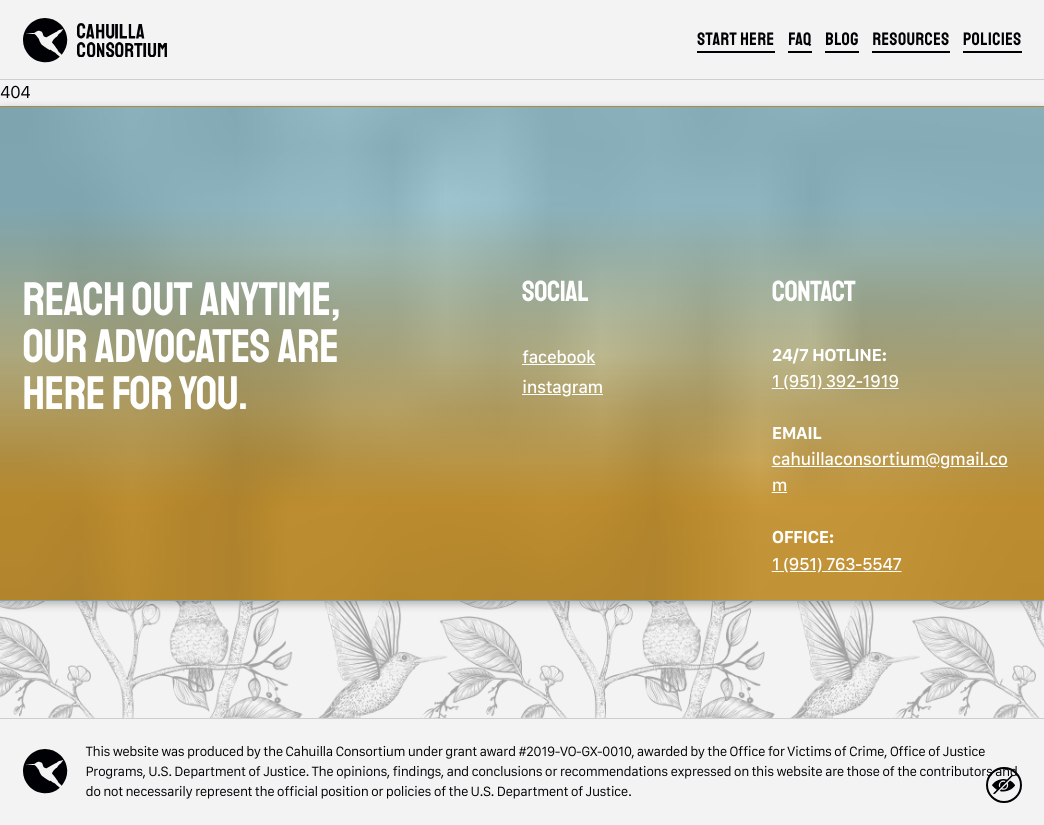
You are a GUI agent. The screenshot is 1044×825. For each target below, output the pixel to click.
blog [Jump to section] (842, 40)
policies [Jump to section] (992, 40)
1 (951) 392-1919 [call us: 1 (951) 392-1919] (835, 381)
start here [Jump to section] (735, 40)
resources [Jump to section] (910, 40)
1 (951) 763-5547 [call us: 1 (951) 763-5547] (837, 564)
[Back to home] (95, 40)
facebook (558, 357)
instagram (562, 387)
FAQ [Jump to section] (800, 40)
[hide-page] (1004, 785)
